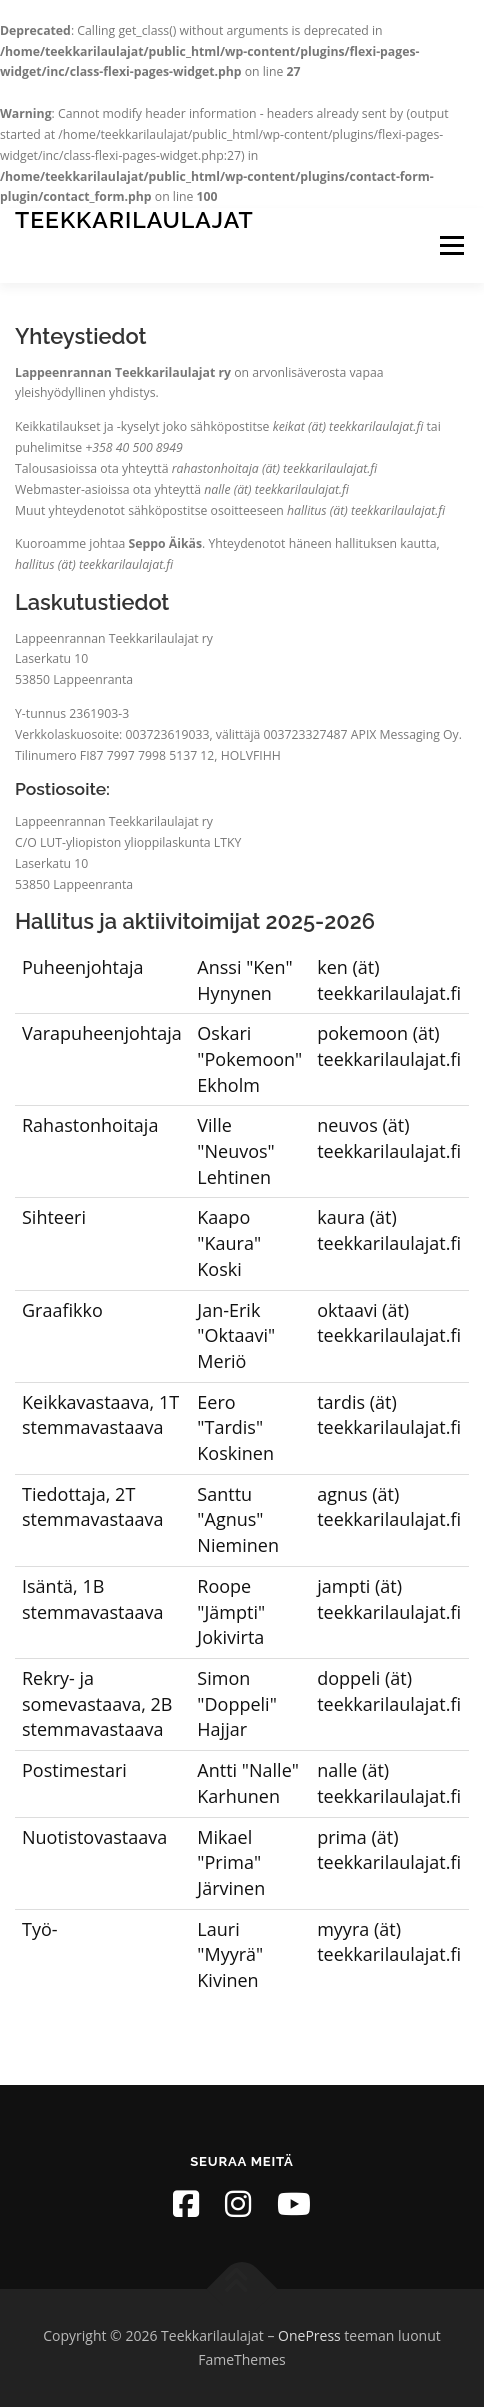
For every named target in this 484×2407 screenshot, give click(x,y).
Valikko (451, 245)
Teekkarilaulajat (134, 219)
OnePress (309, 2335)
